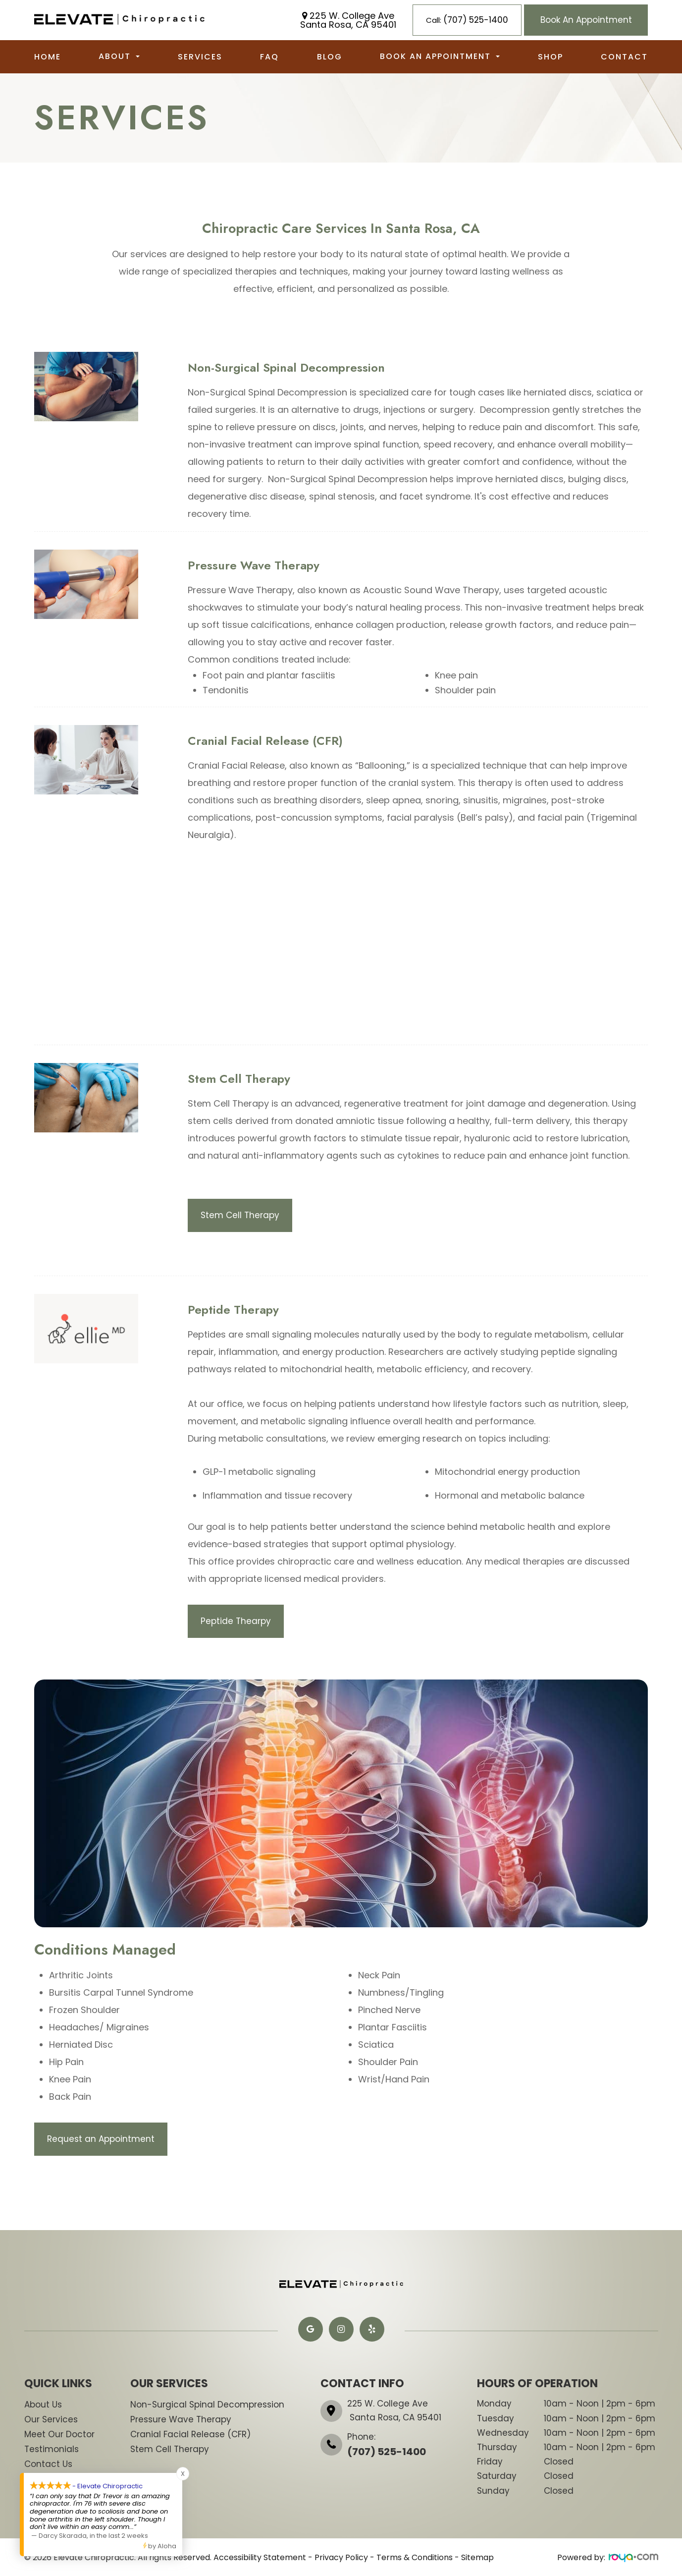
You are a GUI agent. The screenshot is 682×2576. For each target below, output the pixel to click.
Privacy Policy (341, 2557)
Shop (550, 56)
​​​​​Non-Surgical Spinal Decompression (207, 2404)
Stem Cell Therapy (241, 1215)
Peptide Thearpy (237, 1621)
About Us (43, 2404)
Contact (624, 56)
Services (200, 56)
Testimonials (51, 2449)
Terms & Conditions (414, 2557)
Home (47, 56)
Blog (329, 56)
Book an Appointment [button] (440, 56)
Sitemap (477, 2557)
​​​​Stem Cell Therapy (169, 2449)
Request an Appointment (102, 2139)
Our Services (51, 2419)
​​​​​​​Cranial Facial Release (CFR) (190, 2434)
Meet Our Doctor (59, 2434)
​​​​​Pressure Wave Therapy (180, 2419)
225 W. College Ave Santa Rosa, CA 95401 (348, 20)
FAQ (269, 56)
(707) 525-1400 (386, 2452)
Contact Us (48, 2464)
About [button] (119, 56)
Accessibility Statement (259, 2557)
